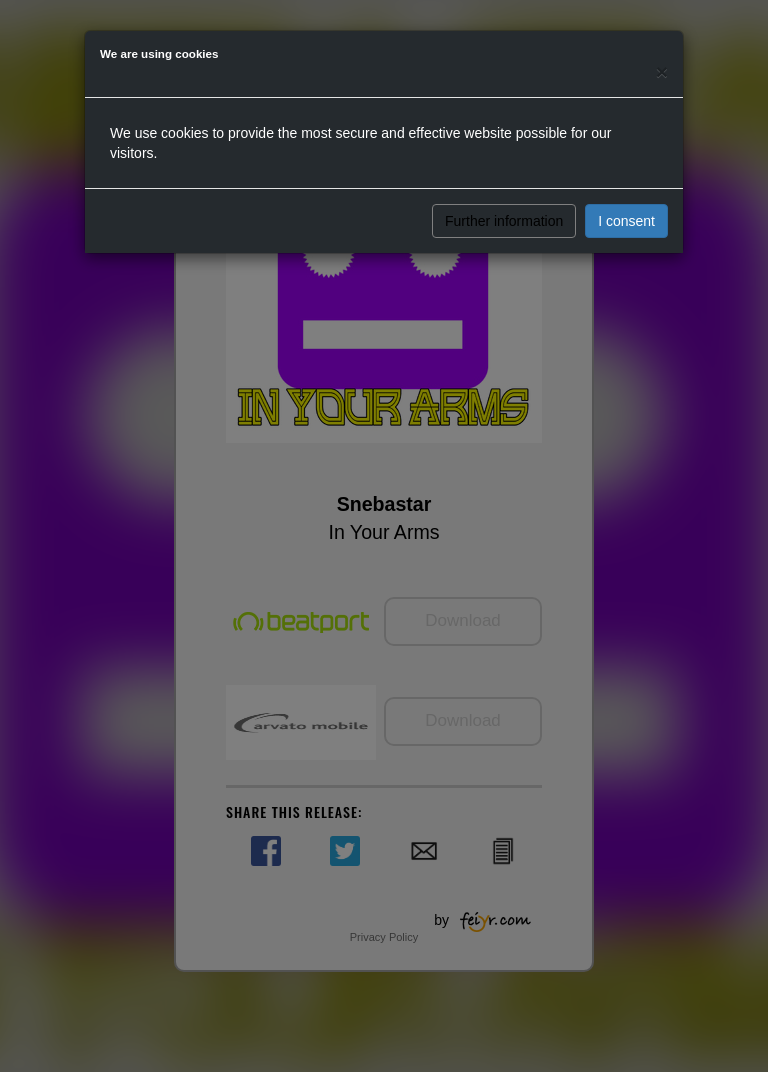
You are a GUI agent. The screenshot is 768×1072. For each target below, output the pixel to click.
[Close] (662, 71)
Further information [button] (504, 221)
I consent (626, 221)
